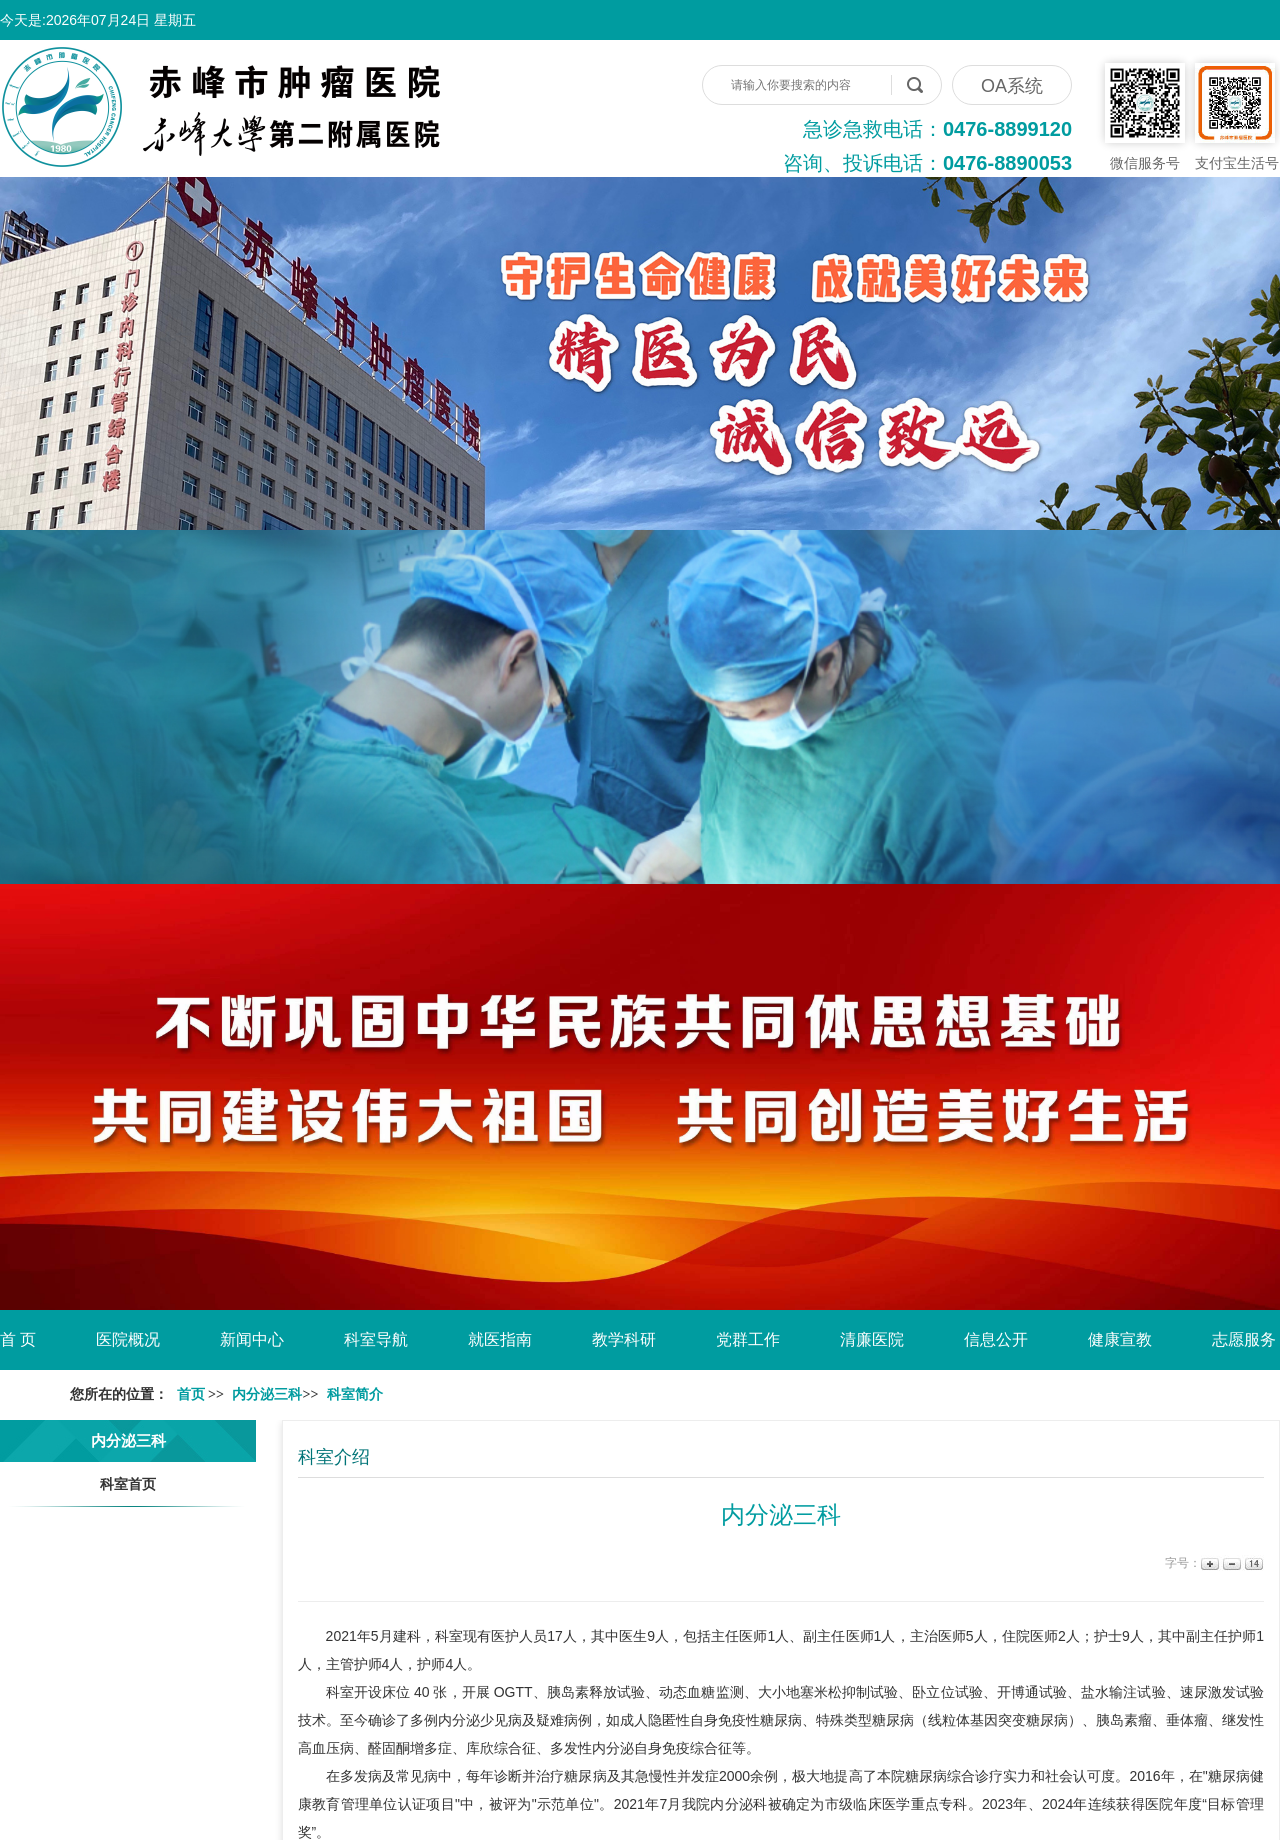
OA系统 (1012, 86)
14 (1252, 1563)
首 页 (18, 1339)
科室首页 (128, 1484)
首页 (191, 1394)
